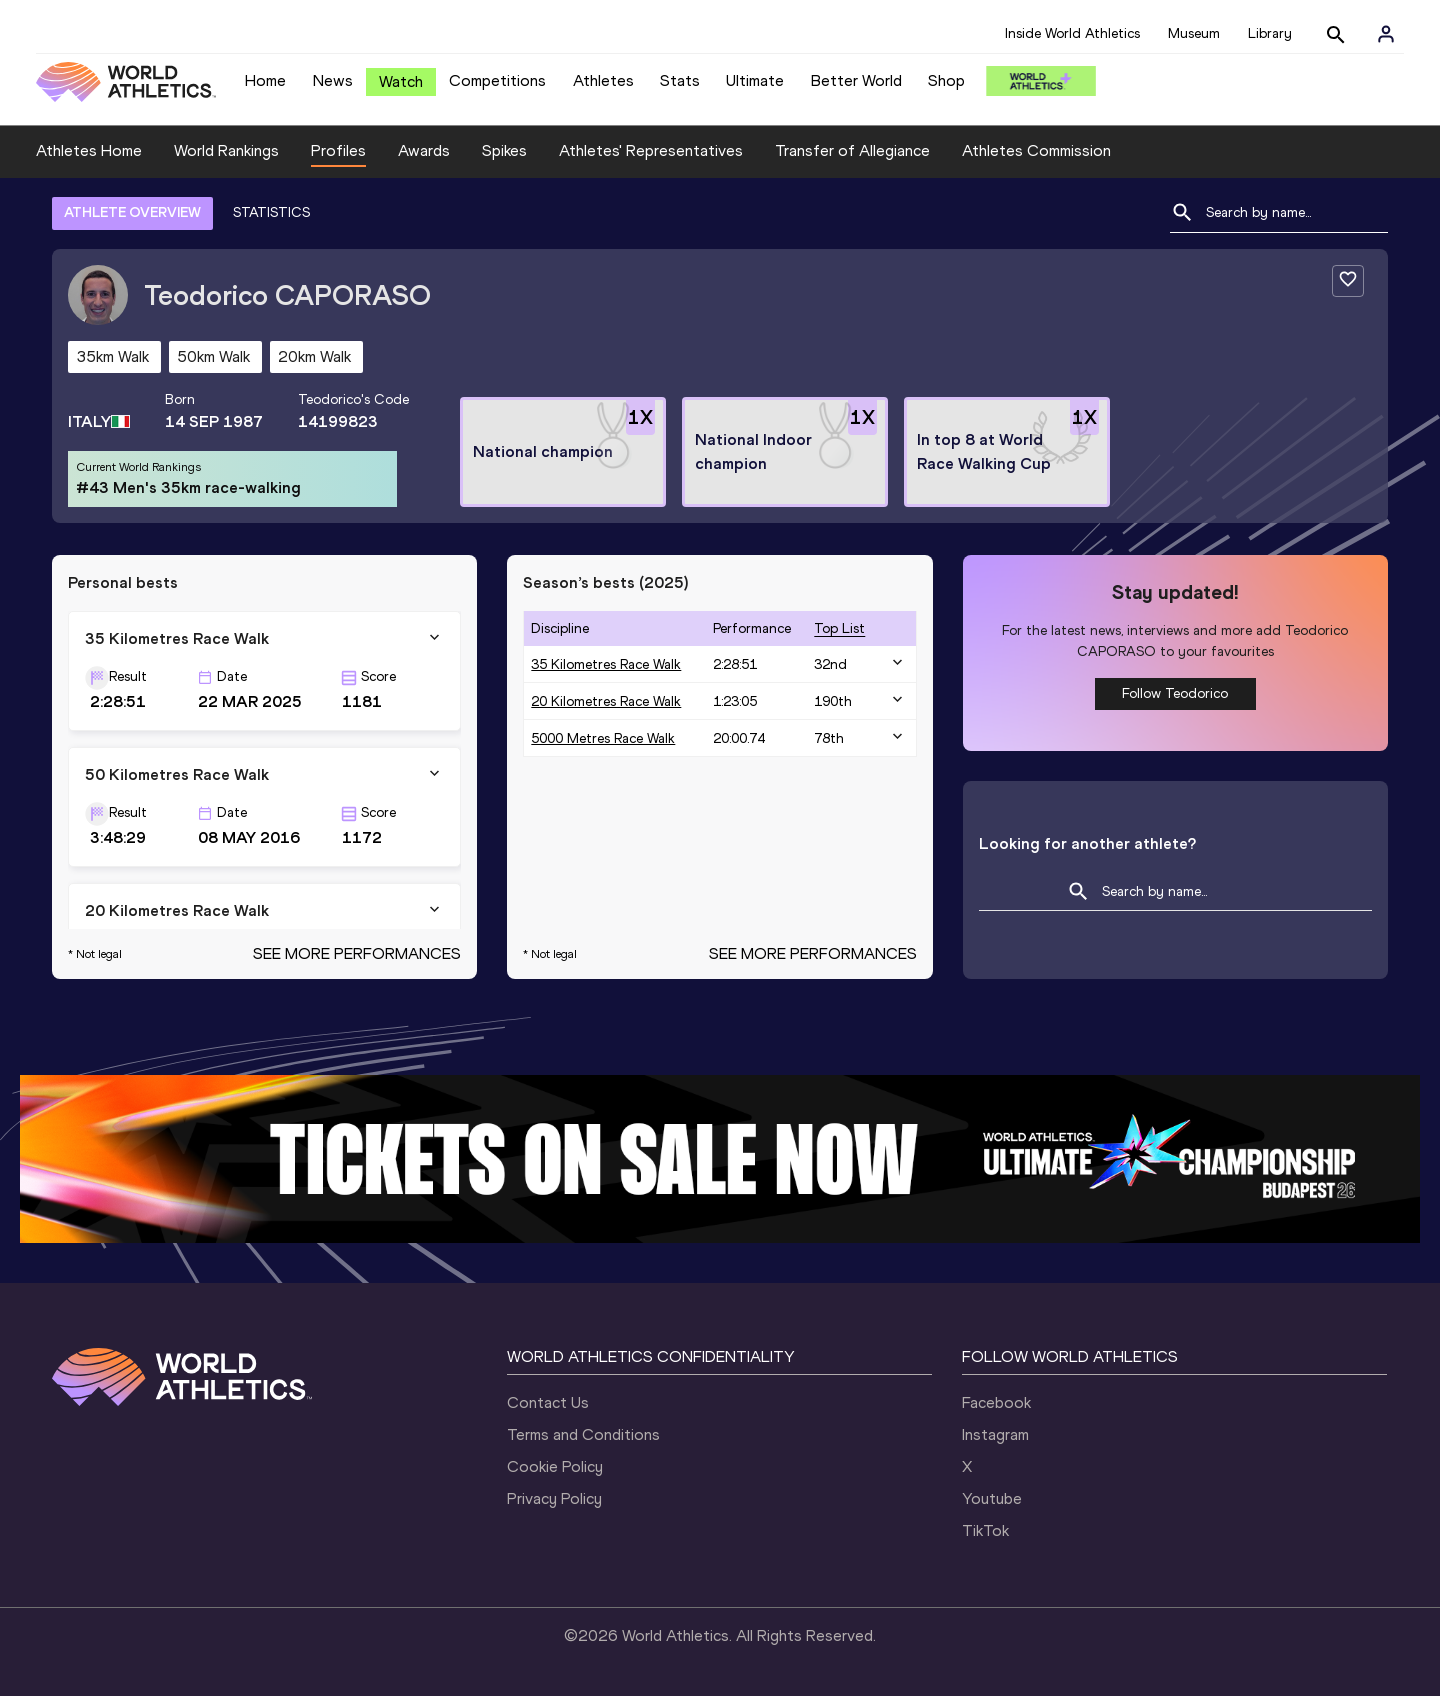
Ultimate (755, 80)
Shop (946, 80)
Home (265, 80)
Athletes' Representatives (651, 150)
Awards (424, 150)
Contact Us (548, 1402)
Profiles (338, 150)
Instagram (995, 1434)
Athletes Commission (1036, 150)
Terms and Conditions (583, 1434)
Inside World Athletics (1072, 33)
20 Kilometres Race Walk (606, 701)
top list (839, 628)
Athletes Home (89, 150)
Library (1270, 33)
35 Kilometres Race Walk (606, 664)
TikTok (985, 1530)
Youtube (992, 1498)
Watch (401, 81)
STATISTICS (271, 212)
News (333, 80)
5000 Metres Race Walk (603, 738)
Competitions (497, 80)
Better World (856, 80)
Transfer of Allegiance (852, 150)
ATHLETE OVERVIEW (132, 212)
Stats (680, 80)
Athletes (603, 80)
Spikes (504, 150)
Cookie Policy (555, 1466)
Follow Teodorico (1175, 693)
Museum (1194, 33)
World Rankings (226, 150)
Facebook (996, 1402)
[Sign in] (1386, 34)
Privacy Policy (554, 1498)
